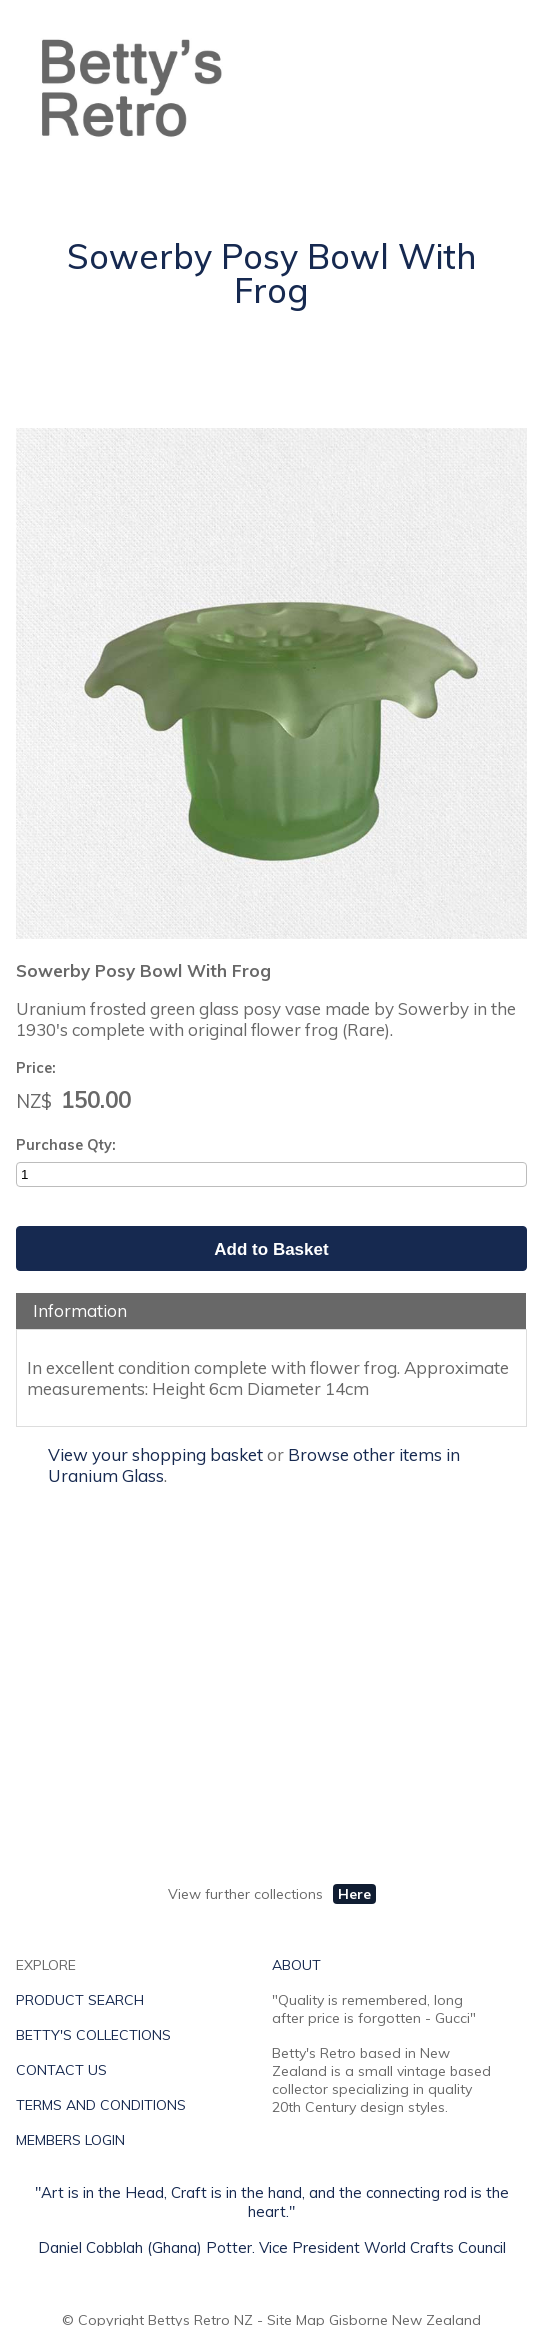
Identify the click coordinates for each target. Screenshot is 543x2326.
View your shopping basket (155, 1454)
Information (80, 1310)
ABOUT (296, 1965)
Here (354, 1894)
